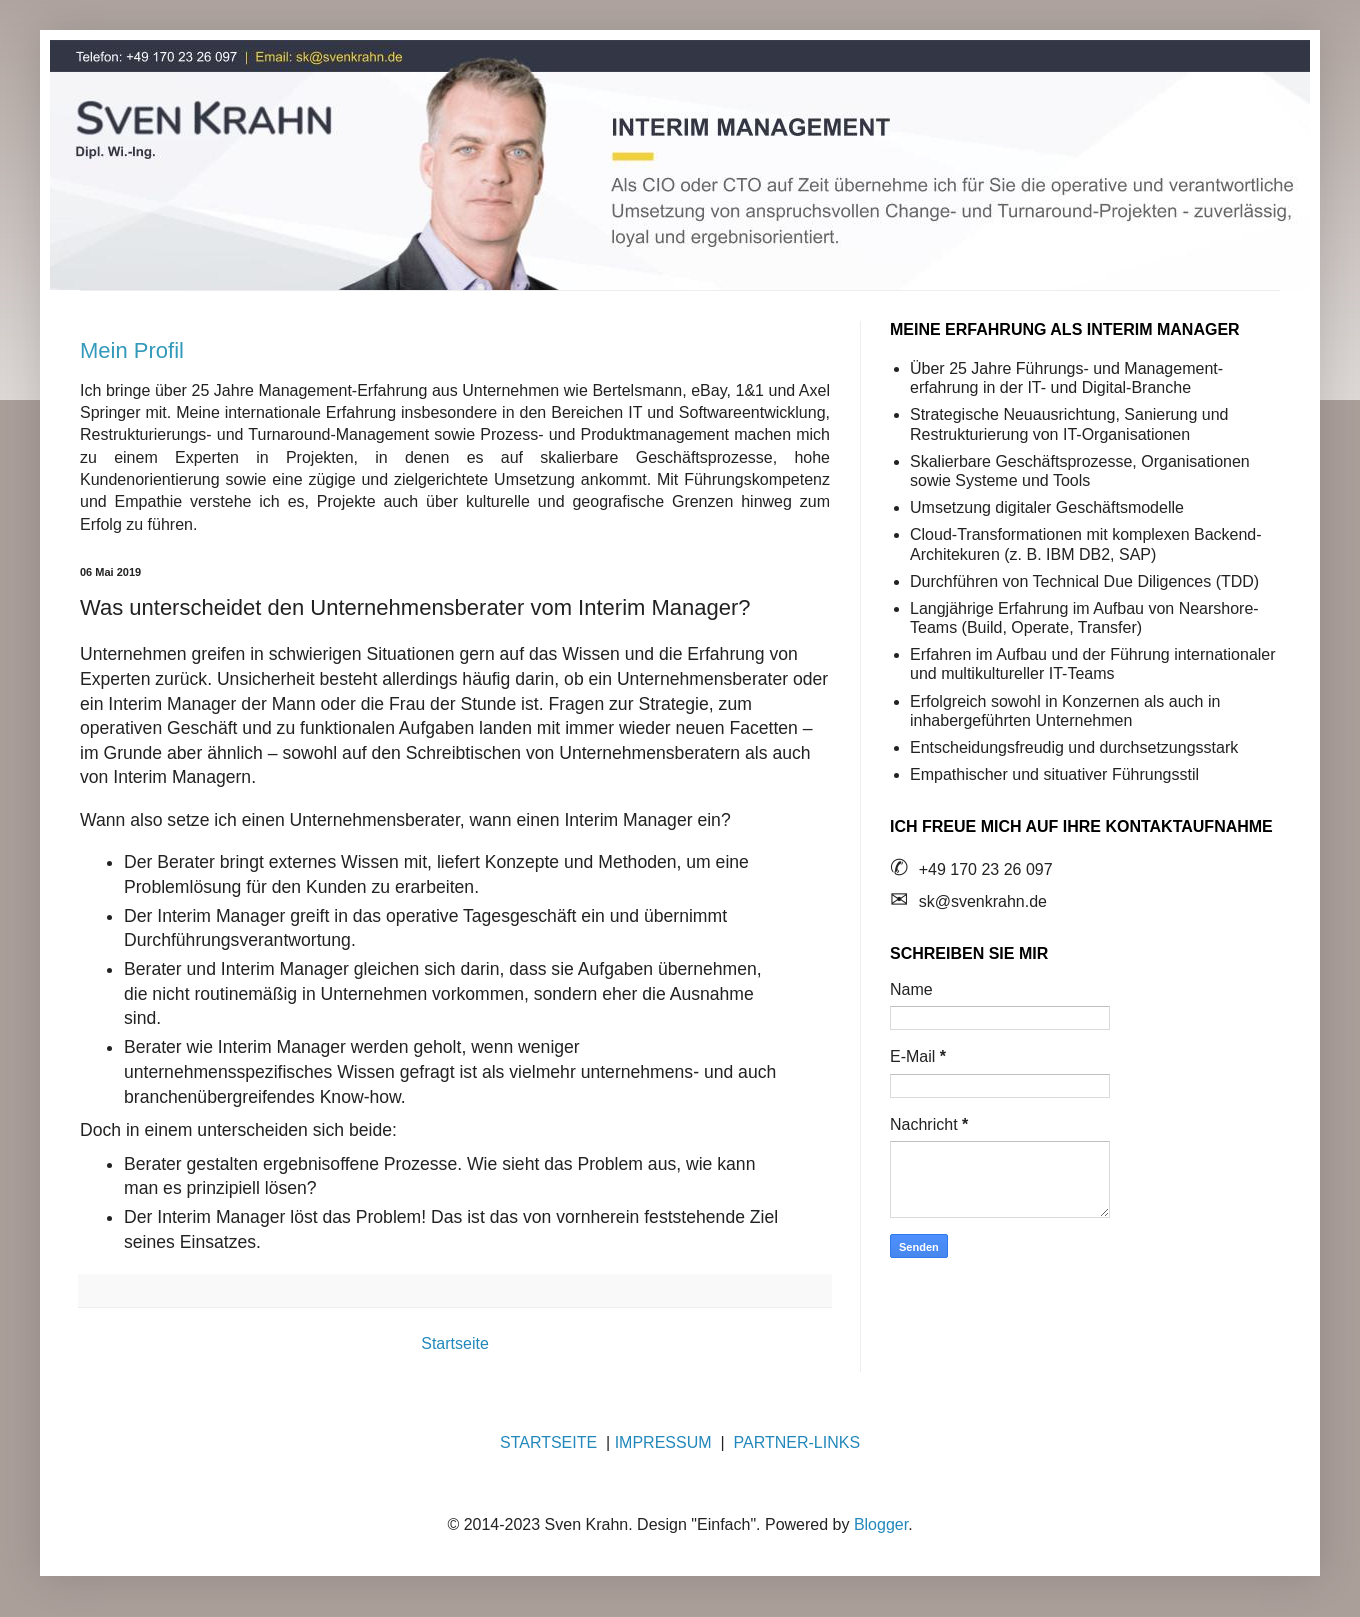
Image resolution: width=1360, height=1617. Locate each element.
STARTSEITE (548, 1442)
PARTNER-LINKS (797, 1442)
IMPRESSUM (663, 1442)
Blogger (881, 1524)
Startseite (455, 1343)
